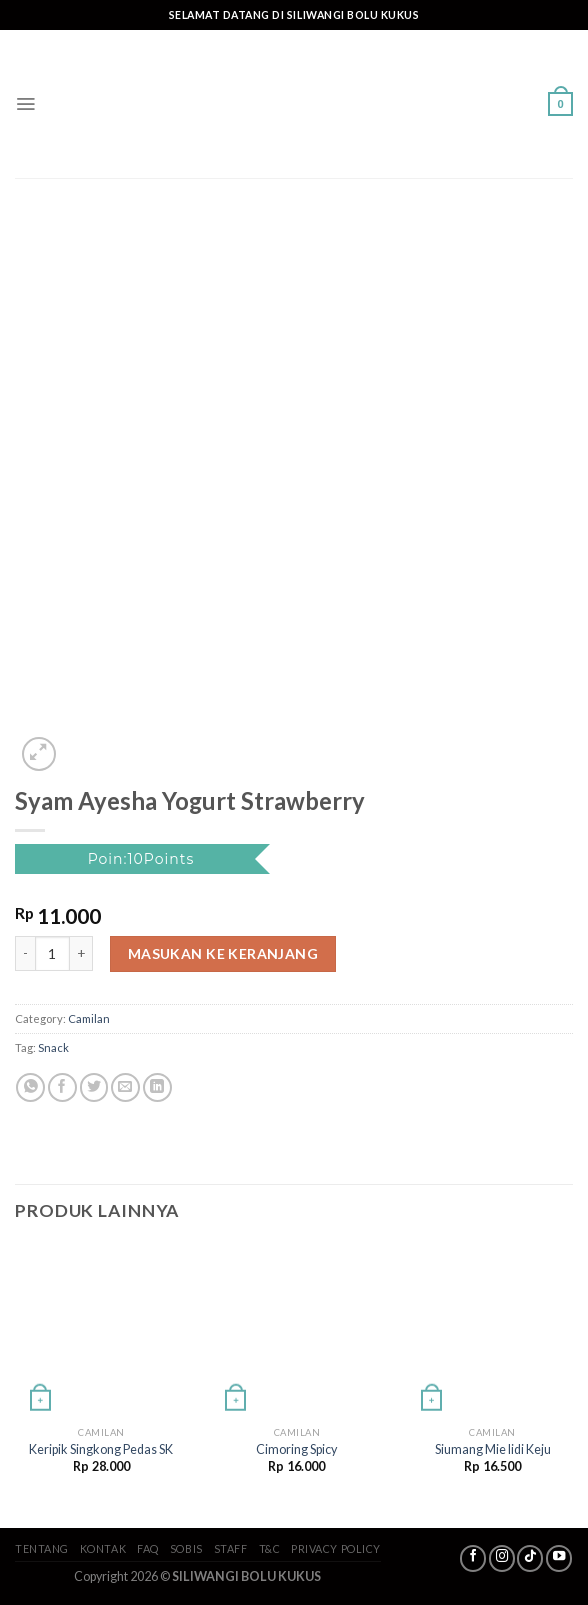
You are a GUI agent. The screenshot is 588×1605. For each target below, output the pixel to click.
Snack (53, 1047)
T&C (270, 1548)
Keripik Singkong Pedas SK (101, 1449)
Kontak (103, 1548)
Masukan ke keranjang (223, 953)
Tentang (42, 1548)
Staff (231, 1548)
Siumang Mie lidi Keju (493, 1449)
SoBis (186, 1548)
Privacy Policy (336, 1548)
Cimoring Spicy (296, 1449)
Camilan (89, 1018)
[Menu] (25, 104)
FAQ (148, 1548)
